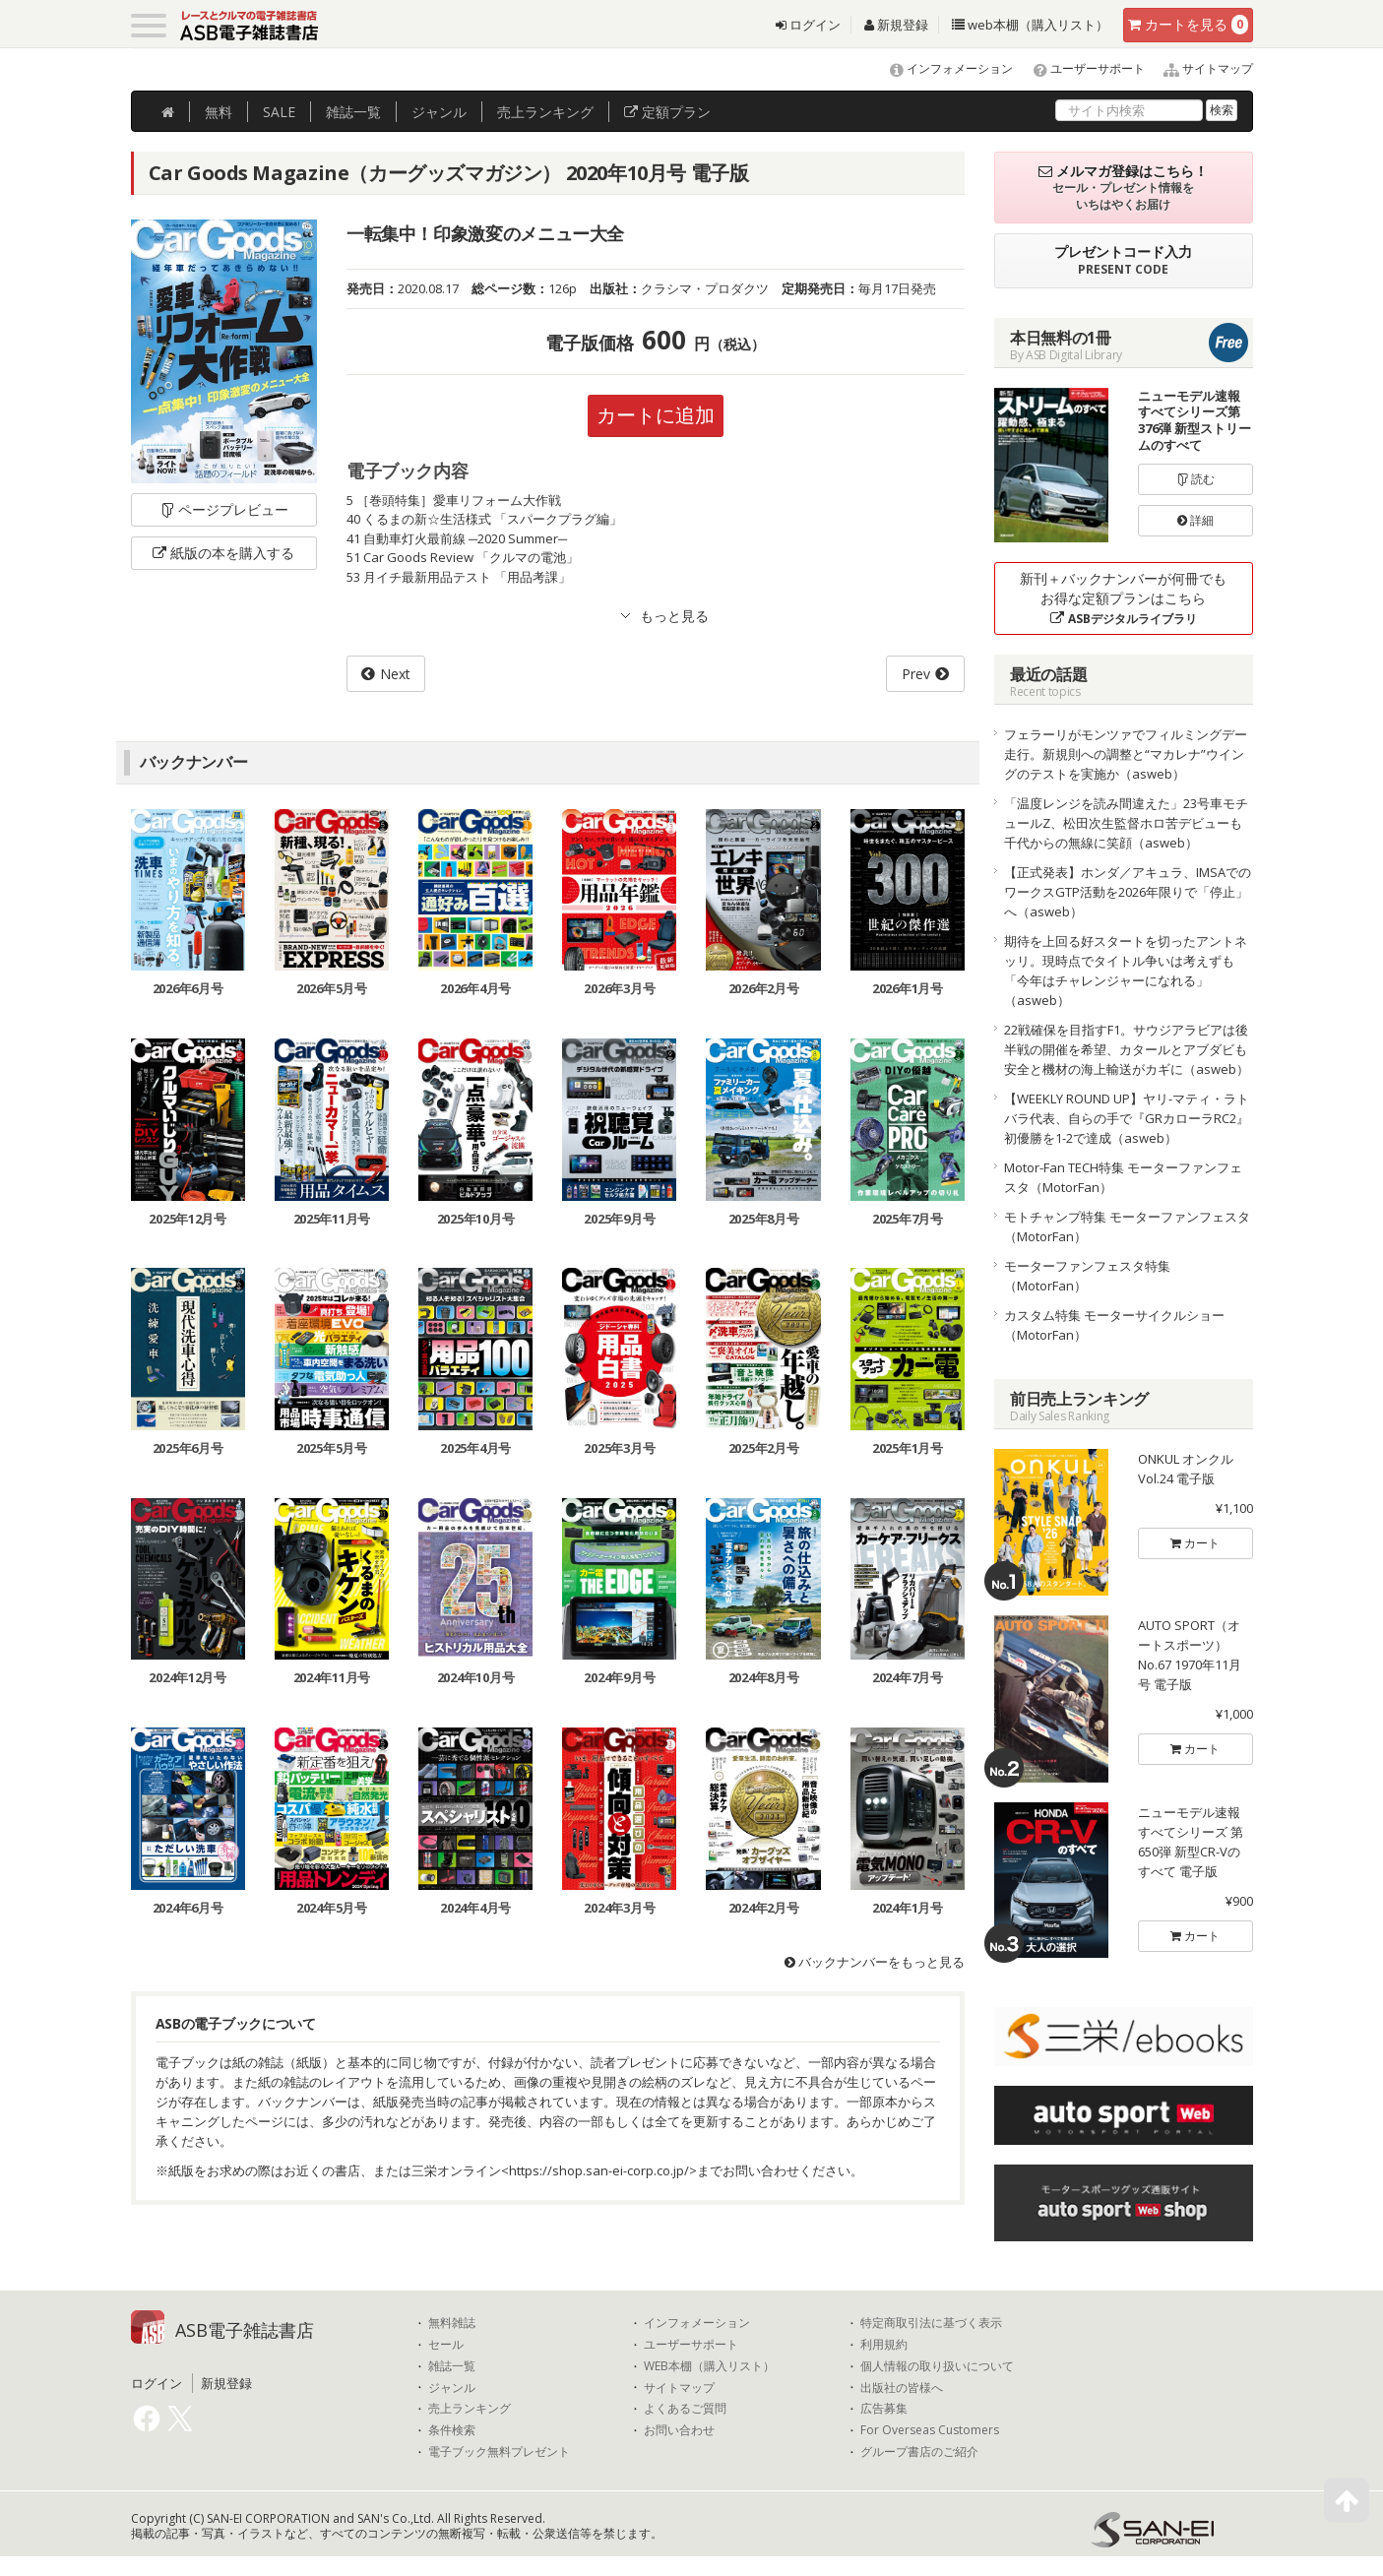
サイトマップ (1200, 68)
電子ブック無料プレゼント (499, 2452)
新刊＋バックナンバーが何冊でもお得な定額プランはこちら (1123, 598)
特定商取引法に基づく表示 (931, 2323)
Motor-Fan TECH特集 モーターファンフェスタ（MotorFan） (1123, 1177)
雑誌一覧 (451, 2366)
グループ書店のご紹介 (919, 2452)
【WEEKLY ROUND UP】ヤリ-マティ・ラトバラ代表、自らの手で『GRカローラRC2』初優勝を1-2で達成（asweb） (1126, 1118)
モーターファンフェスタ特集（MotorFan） (1087, 1275)
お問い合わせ (679, 2430)
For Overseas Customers (929, 2430)
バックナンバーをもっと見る (875, 1962)
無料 (218, 111)
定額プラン (667, 111)
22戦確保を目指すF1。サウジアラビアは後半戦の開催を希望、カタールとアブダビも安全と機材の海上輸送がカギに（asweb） (1126, 1049)
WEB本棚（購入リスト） (709, 2366)
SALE (279, 111)
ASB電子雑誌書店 (244, 2330)
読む (1196, 479)
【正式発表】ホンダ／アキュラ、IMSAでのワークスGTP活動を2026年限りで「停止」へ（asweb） (1127, 891)
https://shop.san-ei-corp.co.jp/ (599, 2170)
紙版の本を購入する (223, 552)
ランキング (545, 111)
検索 (1221, 109)
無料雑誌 (451, 2323)
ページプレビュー (223, 509)
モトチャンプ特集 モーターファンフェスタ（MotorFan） (1127, 1226)
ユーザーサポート (1080, 68)
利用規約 (884, 2345)
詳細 (1195, 520)
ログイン (808, 24)
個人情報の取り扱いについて (937, 2366)
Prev (916, 673)
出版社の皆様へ (901, 2388)
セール (446, 2345)
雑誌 (353, 111)
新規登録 (896, 24)
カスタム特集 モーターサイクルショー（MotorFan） (1114, 1325)
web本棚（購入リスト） (1030, 24)
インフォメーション (942, 68)
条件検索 (451, 2430)
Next (395, 673)
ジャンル (439, 111)
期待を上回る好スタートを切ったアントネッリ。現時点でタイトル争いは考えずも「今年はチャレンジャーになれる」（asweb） (1125, 970)
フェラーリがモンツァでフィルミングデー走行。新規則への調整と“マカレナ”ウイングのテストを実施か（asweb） (1125, 754)
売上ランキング (469, 2409)
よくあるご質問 (685, 2409)
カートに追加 (656, 415)
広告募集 (884, 2409)
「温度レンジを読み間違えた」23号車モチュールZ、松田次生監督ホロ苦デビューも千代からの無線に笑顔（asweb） (1126, 822)
